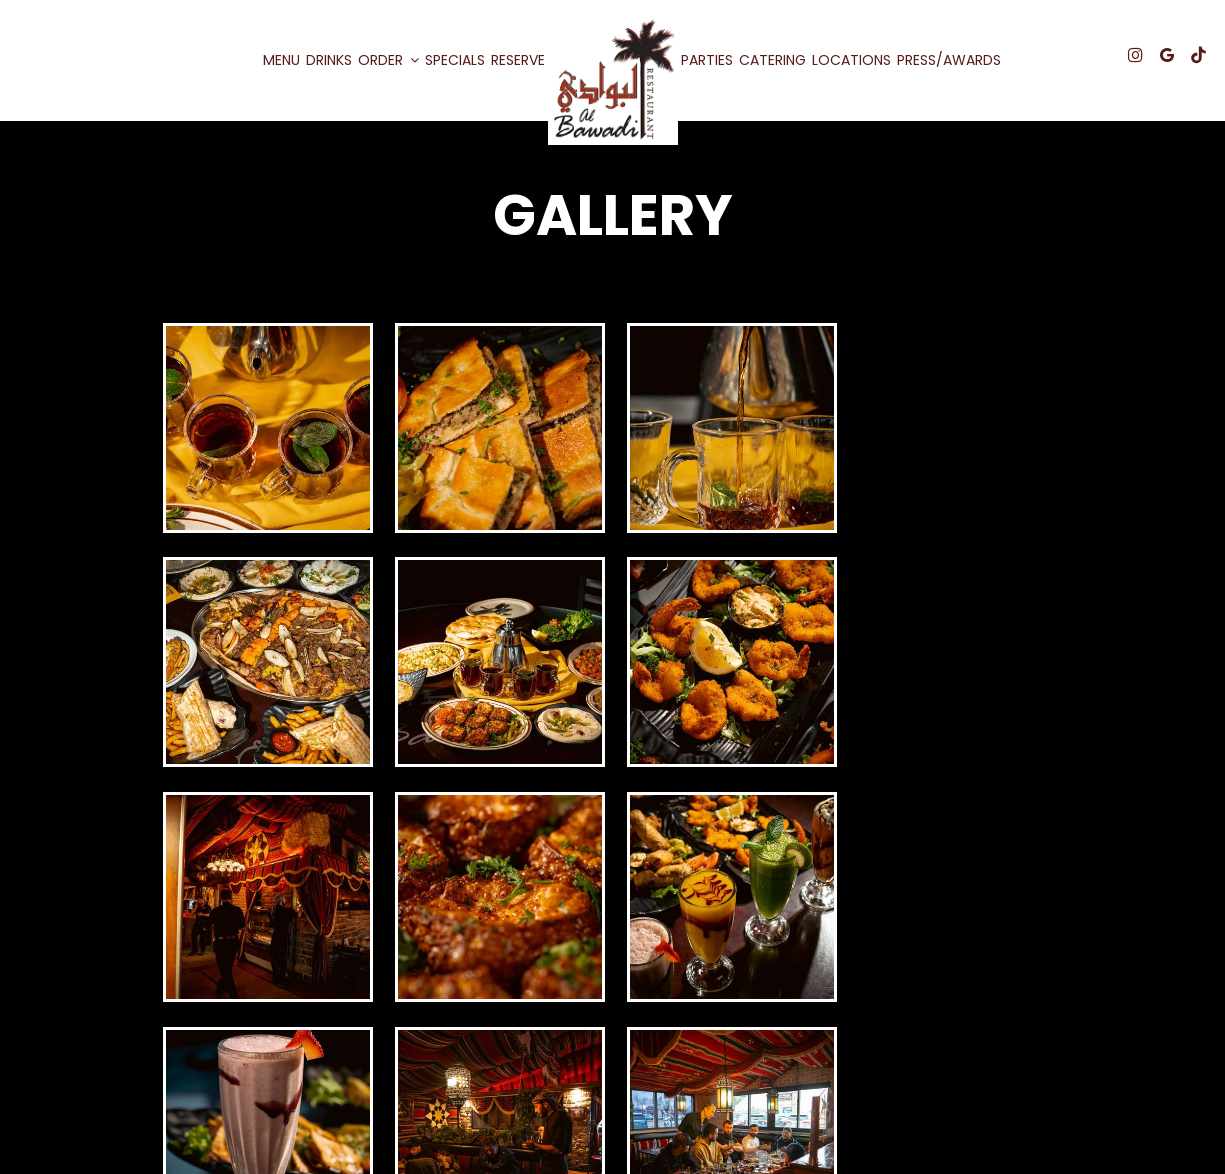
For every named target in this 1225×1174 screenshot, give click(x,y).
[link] (613, 80)
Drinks (329, 60)
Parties (707, 60)
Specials (455, 60)
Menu (281, 60)
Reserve (518, 60)
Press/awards (949, 60)
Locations (851, 60)
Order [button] (388, 60)
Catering (772, 60)
